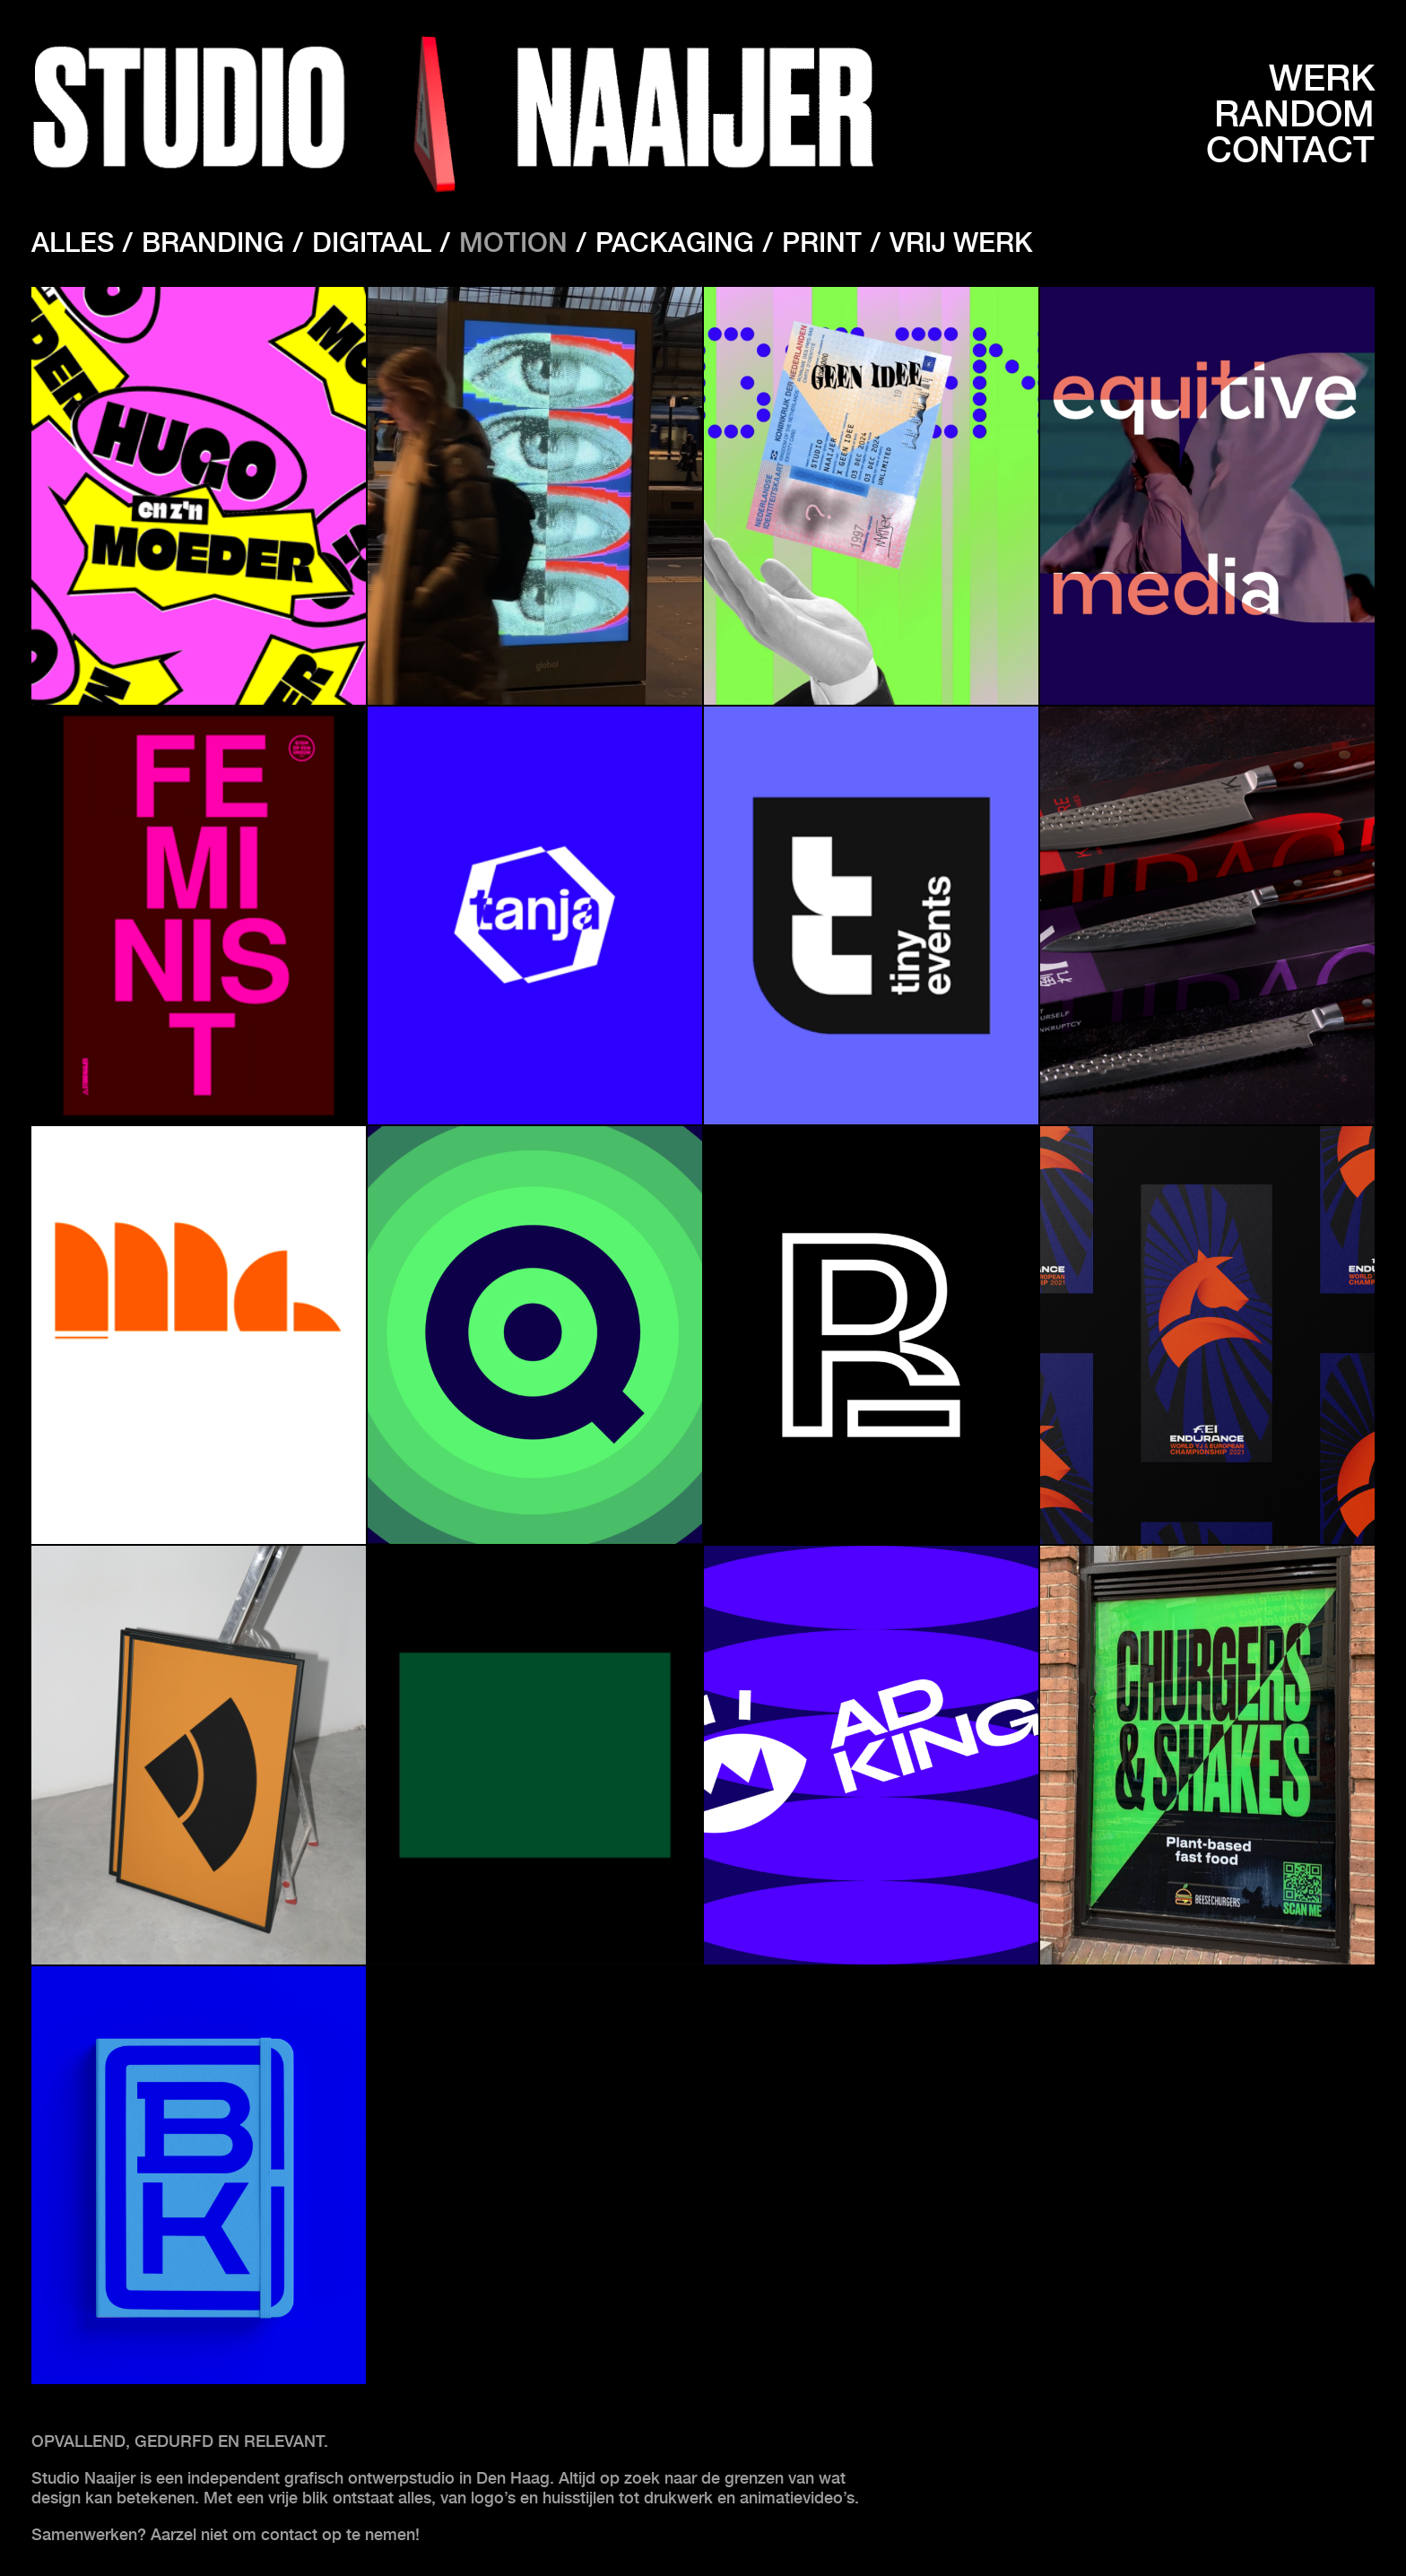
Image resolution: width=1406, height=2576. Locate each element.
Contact (1290, 150)
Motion (513, 242)
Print (822, 242)
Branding (213, 242)
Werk (1322, 78)
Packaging (674, 242)
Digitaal (371, 242)
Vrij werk (961, 242)
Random (1294, 114)
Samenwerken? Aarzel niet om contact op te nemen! (227, 2534)
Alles (72, 242)
